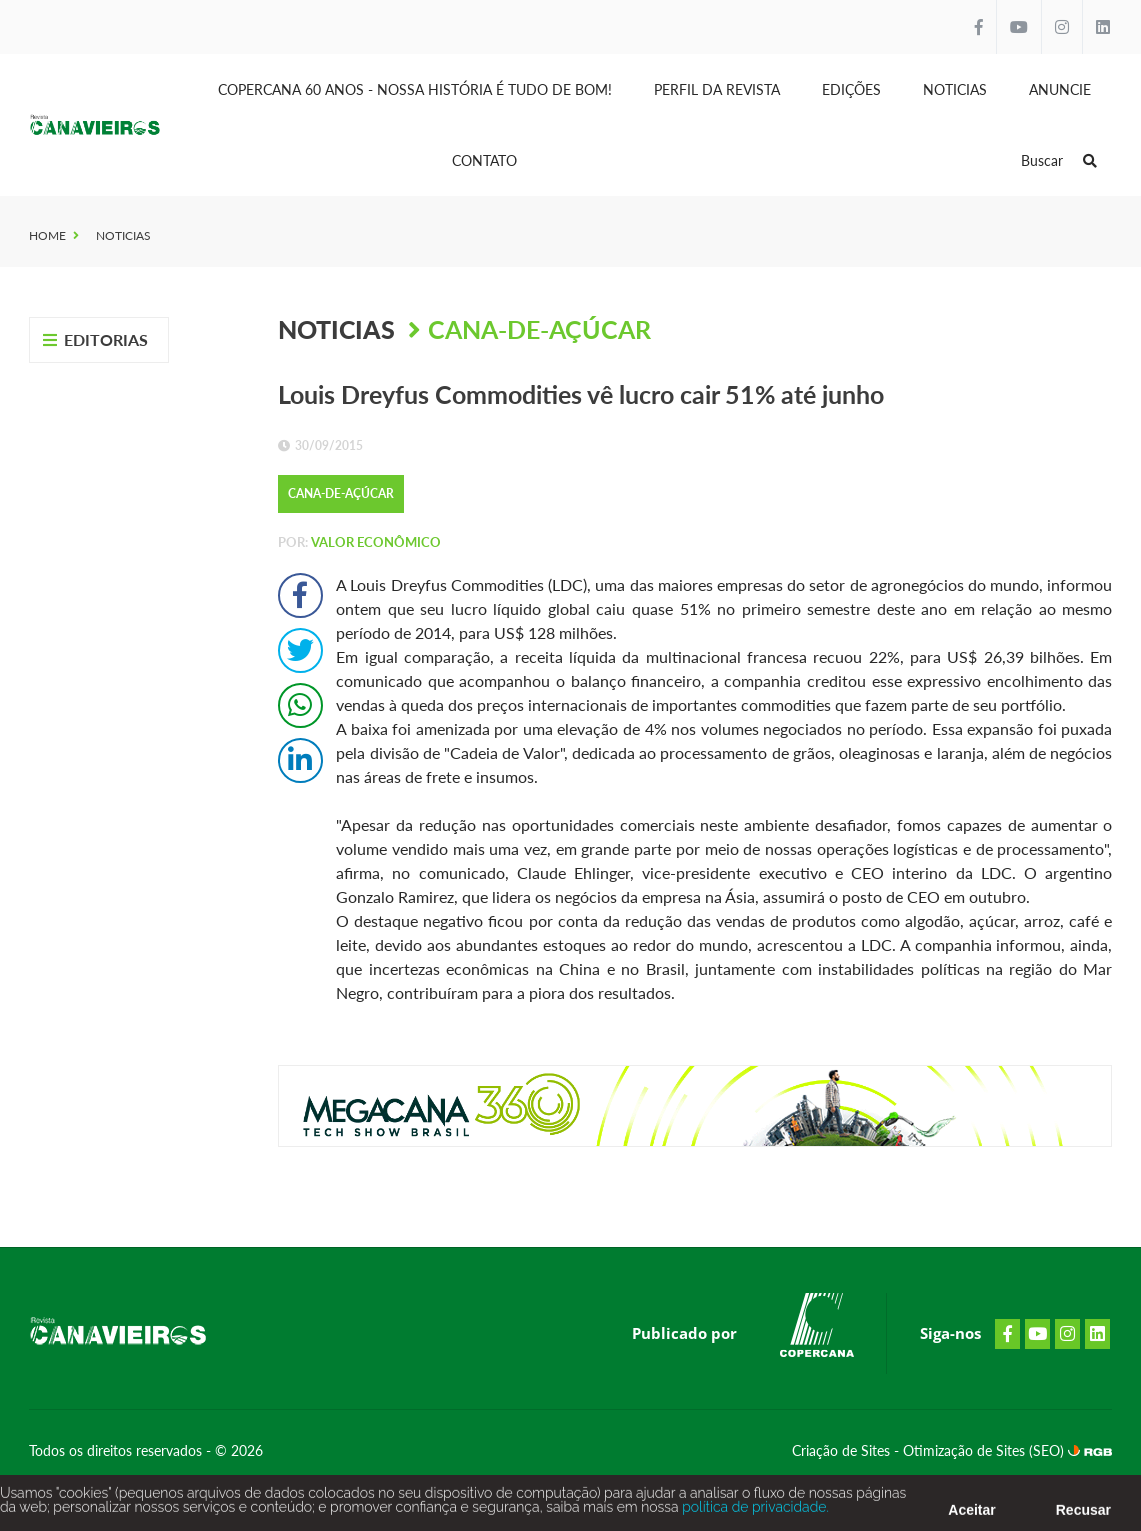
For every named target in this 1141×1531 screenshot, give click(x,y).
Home (47, 235)
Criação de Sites (843, 1450)
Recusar (1083, 1515)
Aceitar (971, 1515)
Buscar (1059, 160)
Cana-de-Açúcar (539, 329)
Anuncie (1060, 89)
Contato (484, 160)
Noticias (955, 89)
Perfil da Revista (717, 89)
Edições (851, 89)
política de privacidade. (754, 1512)
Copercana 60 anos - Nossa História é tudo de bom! (415, 89)
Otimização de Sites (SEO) (985, 1450)
